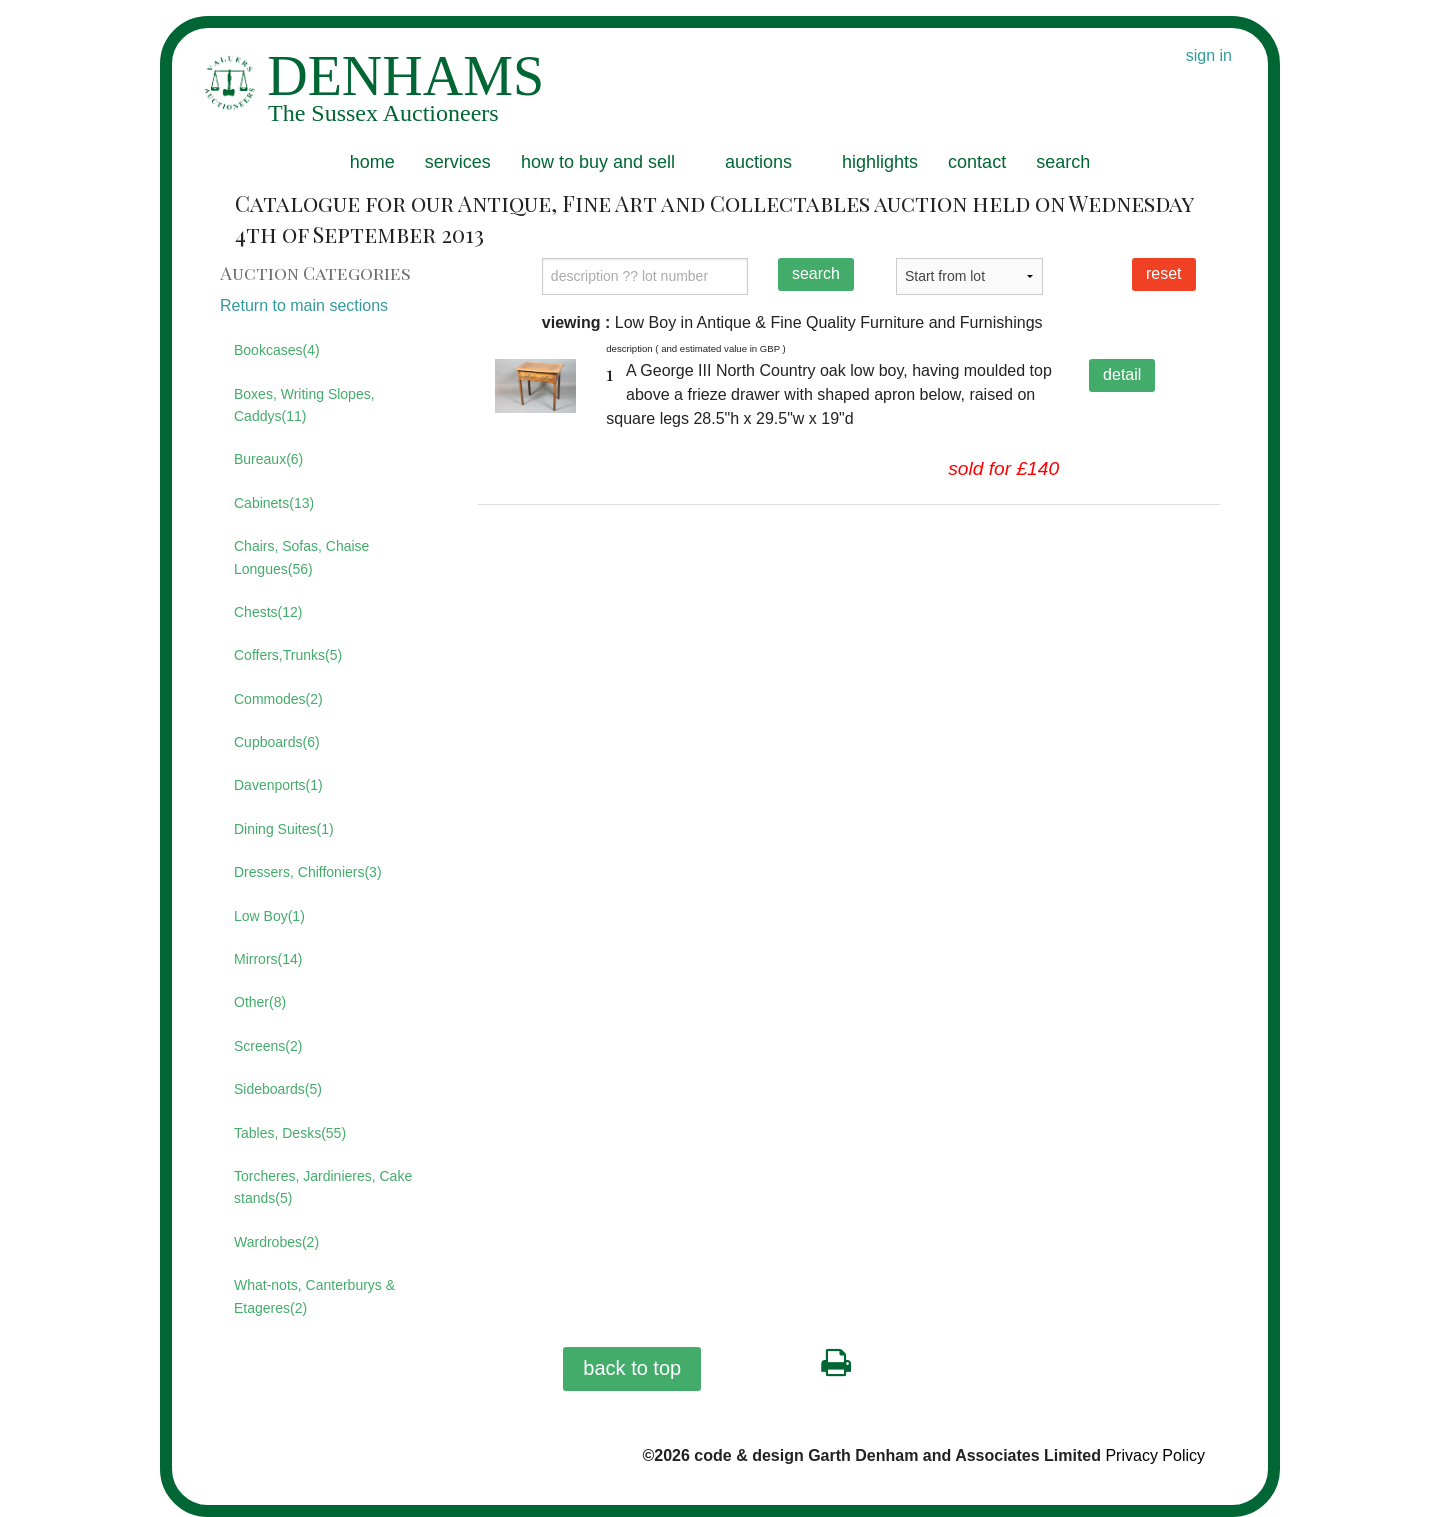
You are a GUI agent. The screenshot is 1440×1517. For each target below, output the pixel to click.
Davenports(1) (278, 785)
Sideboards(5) (278, 1089)
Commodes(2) (278, 699)
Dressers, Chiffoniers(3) (308, 872)
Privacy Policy (1155, 1455)
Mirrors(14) (268, 959)
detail (1122, 374)
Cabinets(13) (274, 503)
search (1063, 162)
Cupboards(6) (277, 742)
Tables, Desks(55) (290, 1133)
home (372, 162)
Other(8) (260, 1002)
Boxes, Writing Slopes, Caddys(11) (304, 405)
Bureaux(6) (268, 459)
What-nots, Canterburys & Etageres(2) (314, 1296)
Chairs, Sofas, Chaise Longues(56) (301, 557)
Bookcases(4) (277, 350)
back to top (632, 1368)
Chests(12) (268, 612)
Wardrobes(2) (276, 1242)
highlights (880, 162)
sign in (1209, 55)
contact (977, 162)
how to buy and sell (598, 162)
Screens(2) (268, 1046)
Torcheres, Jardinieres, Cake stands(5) (323, 1187)
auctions (758, 162)
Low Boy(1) (269, 916)
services (458, 162)
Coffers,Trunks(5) (288, 655)
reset (1164, 273)
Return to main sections (304, 305)
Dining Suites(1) (284, 829)
